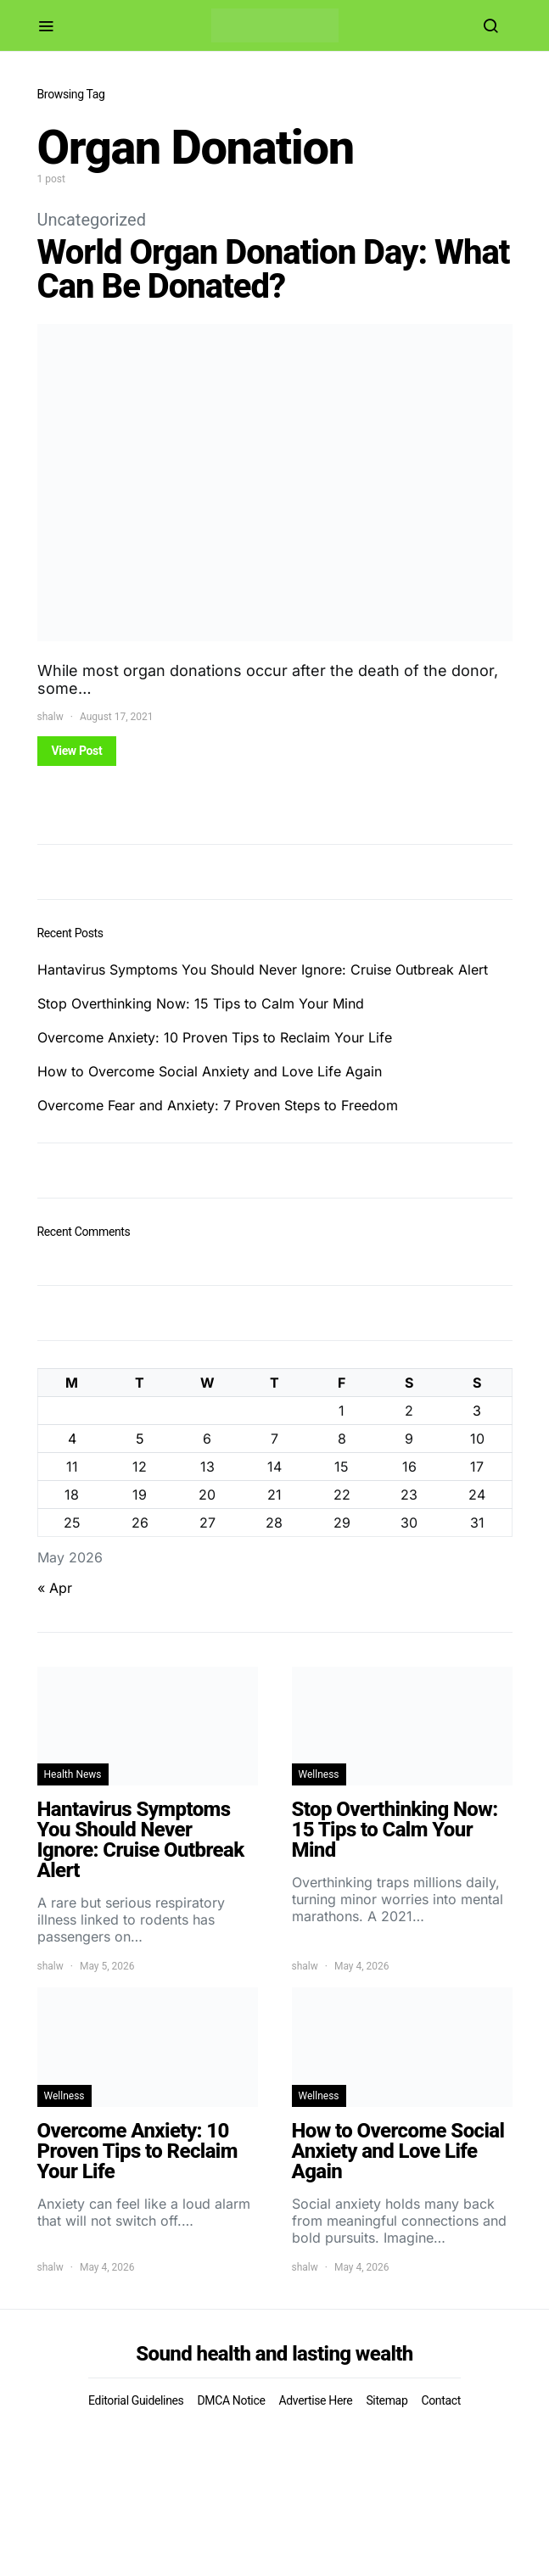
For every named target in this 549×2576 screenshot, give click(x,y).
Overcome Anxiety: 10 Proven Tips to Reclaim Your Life (214, 1037)
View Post (77, 750)
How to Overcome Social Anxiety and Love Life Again (209, 1071)
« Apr (54, 1587)
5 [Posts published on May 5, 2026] (140, 1438)
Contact (440, 2400)
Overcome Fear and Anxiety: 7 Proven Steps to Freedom (217, 1105)
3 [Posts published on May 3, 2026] (477, 1410)
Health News (73, 1774)
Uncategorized (91, 220)
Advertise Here (315, 2400)
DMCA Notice (231, 2400)
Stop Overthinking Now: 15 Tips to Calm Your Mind (200, 1003)
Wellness (319, 1774)
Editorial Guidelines (135, 2400)
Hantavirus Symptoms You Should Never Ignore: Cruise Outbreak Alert (262, 969)
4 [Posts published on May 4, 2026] (72, 1438)
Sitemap (386, 2400)
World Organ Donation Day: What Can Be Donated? (273, 269)
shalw (50, 717)
